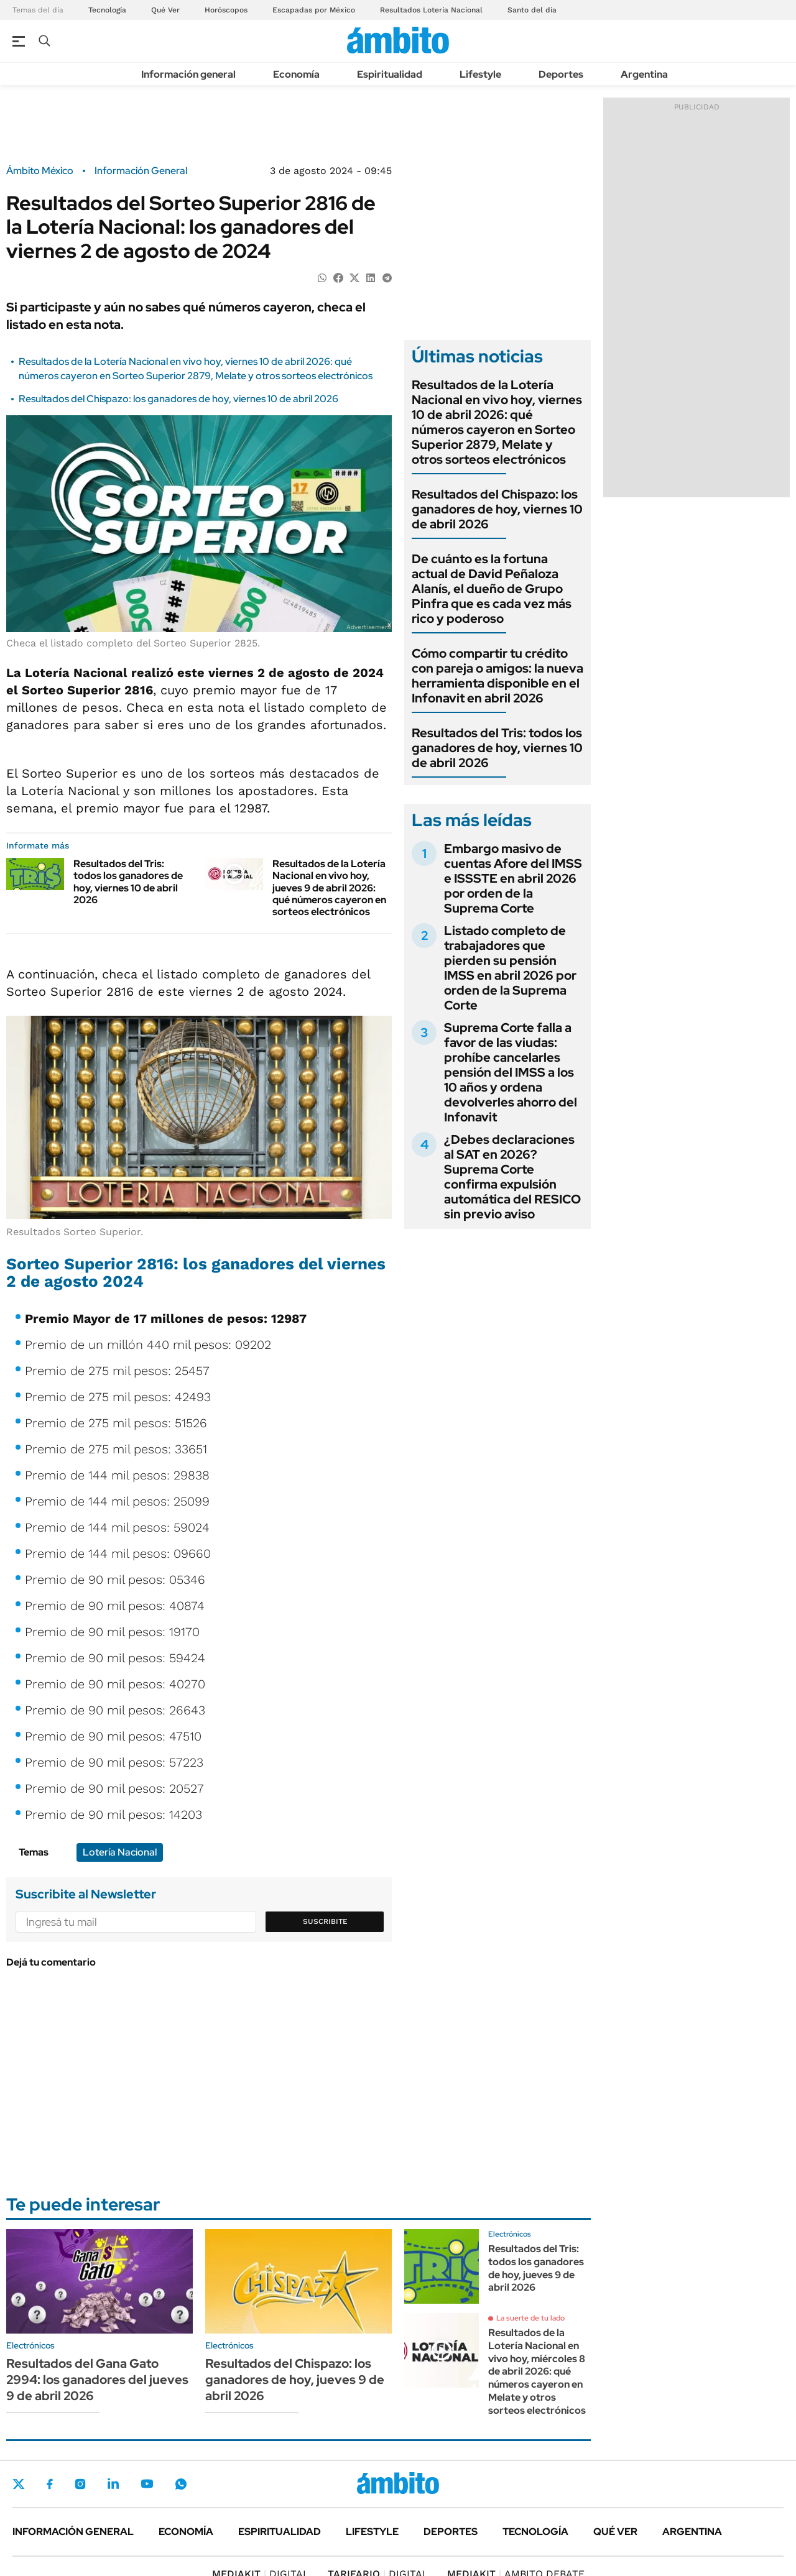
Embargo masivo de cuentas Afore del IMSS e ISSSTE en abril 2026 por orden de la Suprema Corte (513, 878)
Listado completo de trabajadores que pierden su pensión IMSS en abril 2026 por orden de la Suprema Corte (510, 967)
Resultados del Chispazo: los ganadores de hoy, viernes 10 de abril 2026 (178, 398)
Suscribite (325, 1921)
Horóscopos (226, 10)
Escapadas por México (313, 10)
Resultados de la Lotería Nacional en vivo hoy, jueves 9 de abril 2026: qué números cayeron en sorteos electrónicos (329, 887)
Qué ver (615, 2531)
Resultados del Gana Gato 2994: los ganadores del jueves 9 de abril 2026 (97, 2379)
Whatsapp (181, 2484)
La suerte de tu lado (530, 2318)
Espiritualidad (389, 74)
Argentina (644, 74)
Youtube (147, 2483)
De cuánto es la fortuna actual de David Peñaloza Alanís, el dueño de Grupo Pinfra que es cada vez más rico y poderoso (492, 589)
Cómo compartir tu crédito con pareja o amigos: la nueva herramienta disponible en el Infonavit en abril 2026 (497, 675)
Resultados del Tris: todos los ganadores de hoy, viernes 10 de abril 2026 (128, 881)
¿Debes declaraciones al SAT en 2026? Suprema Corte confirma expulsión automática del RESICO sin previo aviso (512, 1176)
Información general (188, 74)
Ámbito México (39, 171)
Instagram (80, 2484)
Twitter (18, 2484)
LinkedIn (113, 2484)
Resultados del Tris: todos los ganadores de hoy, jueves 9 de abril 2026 (536, 2268)
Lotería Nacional (120, 1852)
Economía (296, 74)
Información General (141, 171)
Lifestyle (480, 74)
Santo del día (532, 10)
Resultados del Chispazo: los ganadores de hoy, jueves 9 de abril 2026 (294, 2379)
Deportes (561, 74)
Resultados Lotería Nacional (431, 10)
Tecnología (107, 10)
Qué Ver (165, 10)
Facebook (50, 2484)
